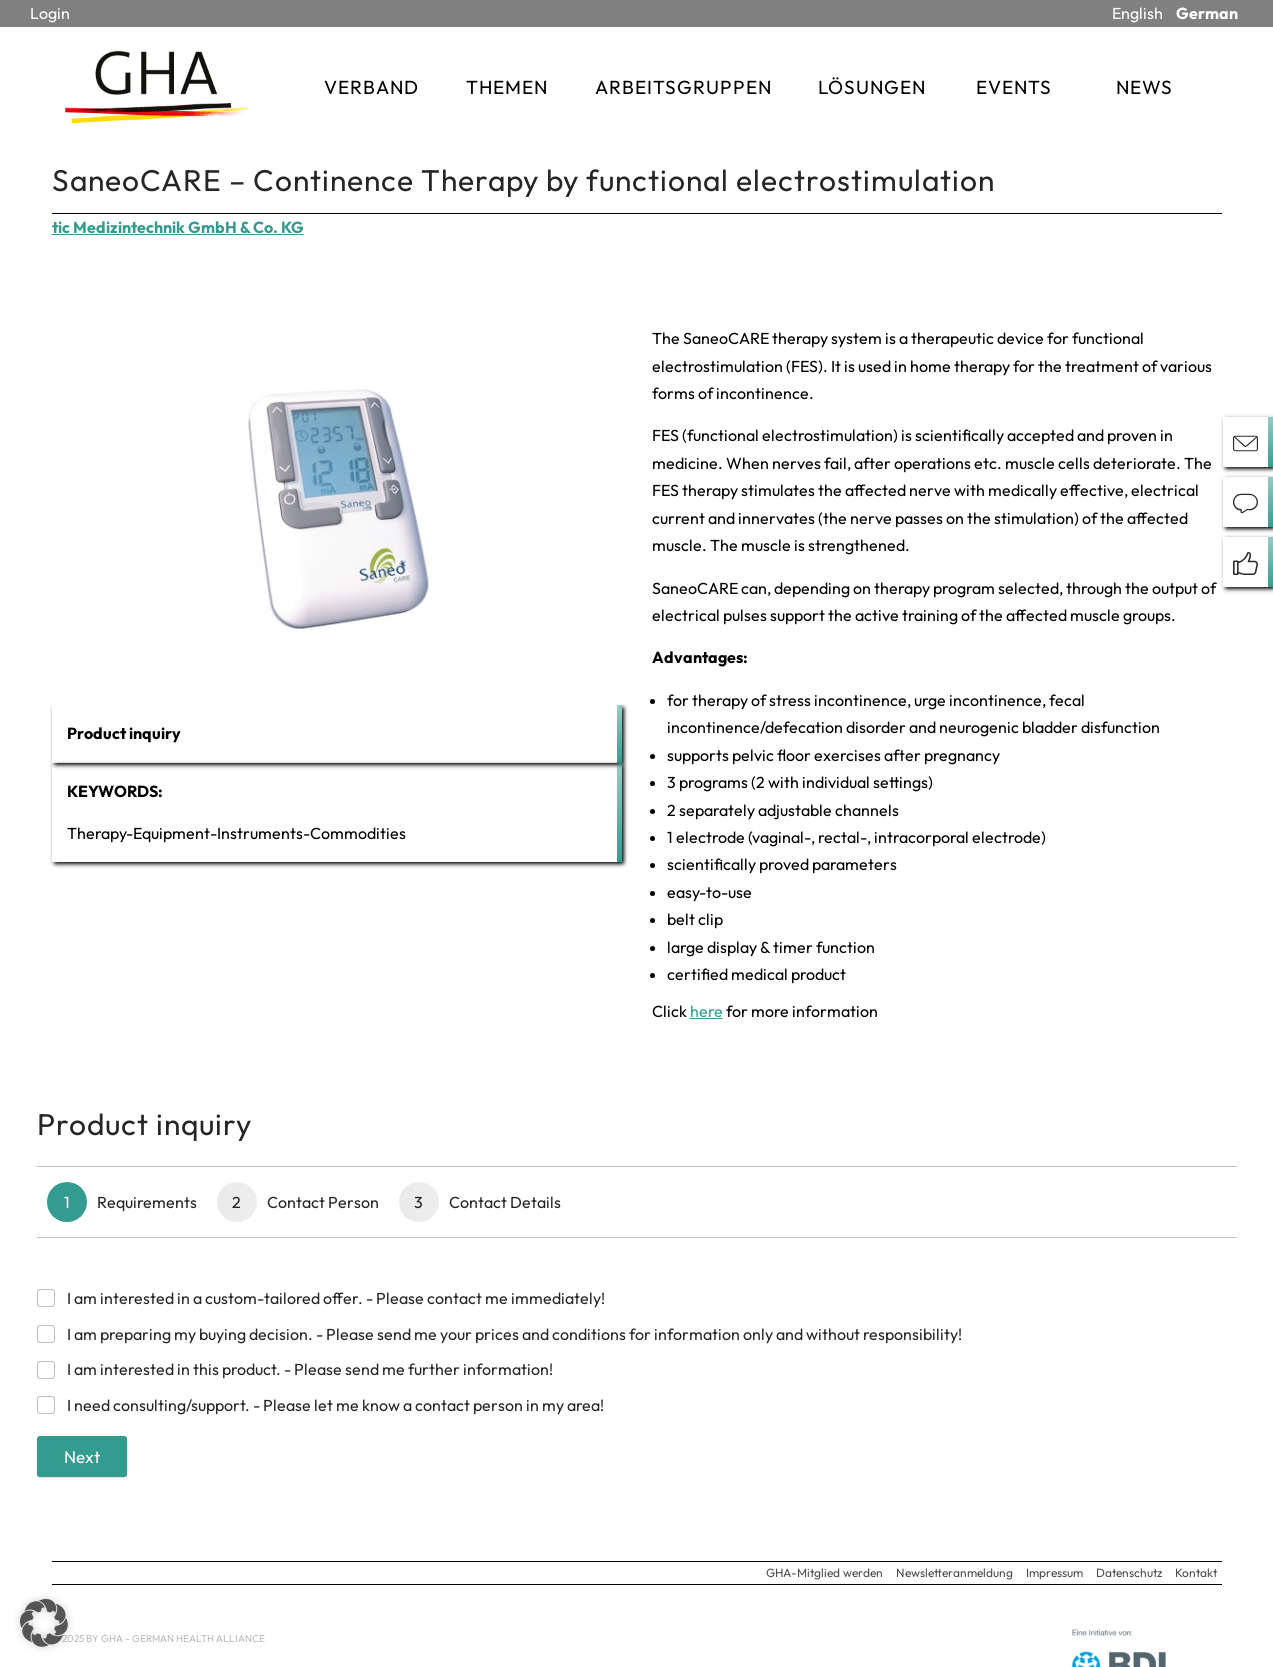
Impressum (1054, 1572)
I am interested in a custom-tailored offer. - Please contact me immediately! (336, 1298)
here (706, 1011)
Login (50, 13)
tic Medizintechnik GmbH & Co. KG (178, 227)
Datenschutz (1129, 1572)
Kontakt (1196, 1572)
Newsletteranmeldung (954, 1572)
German (1207, 13)
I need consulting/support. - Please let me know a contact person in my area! (335, 1405)
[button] (44, 1623)
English (1137, 13)
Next (82, 1456)
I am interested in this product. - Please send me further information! (310, 1369)
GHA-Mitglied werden (824, 1572)
